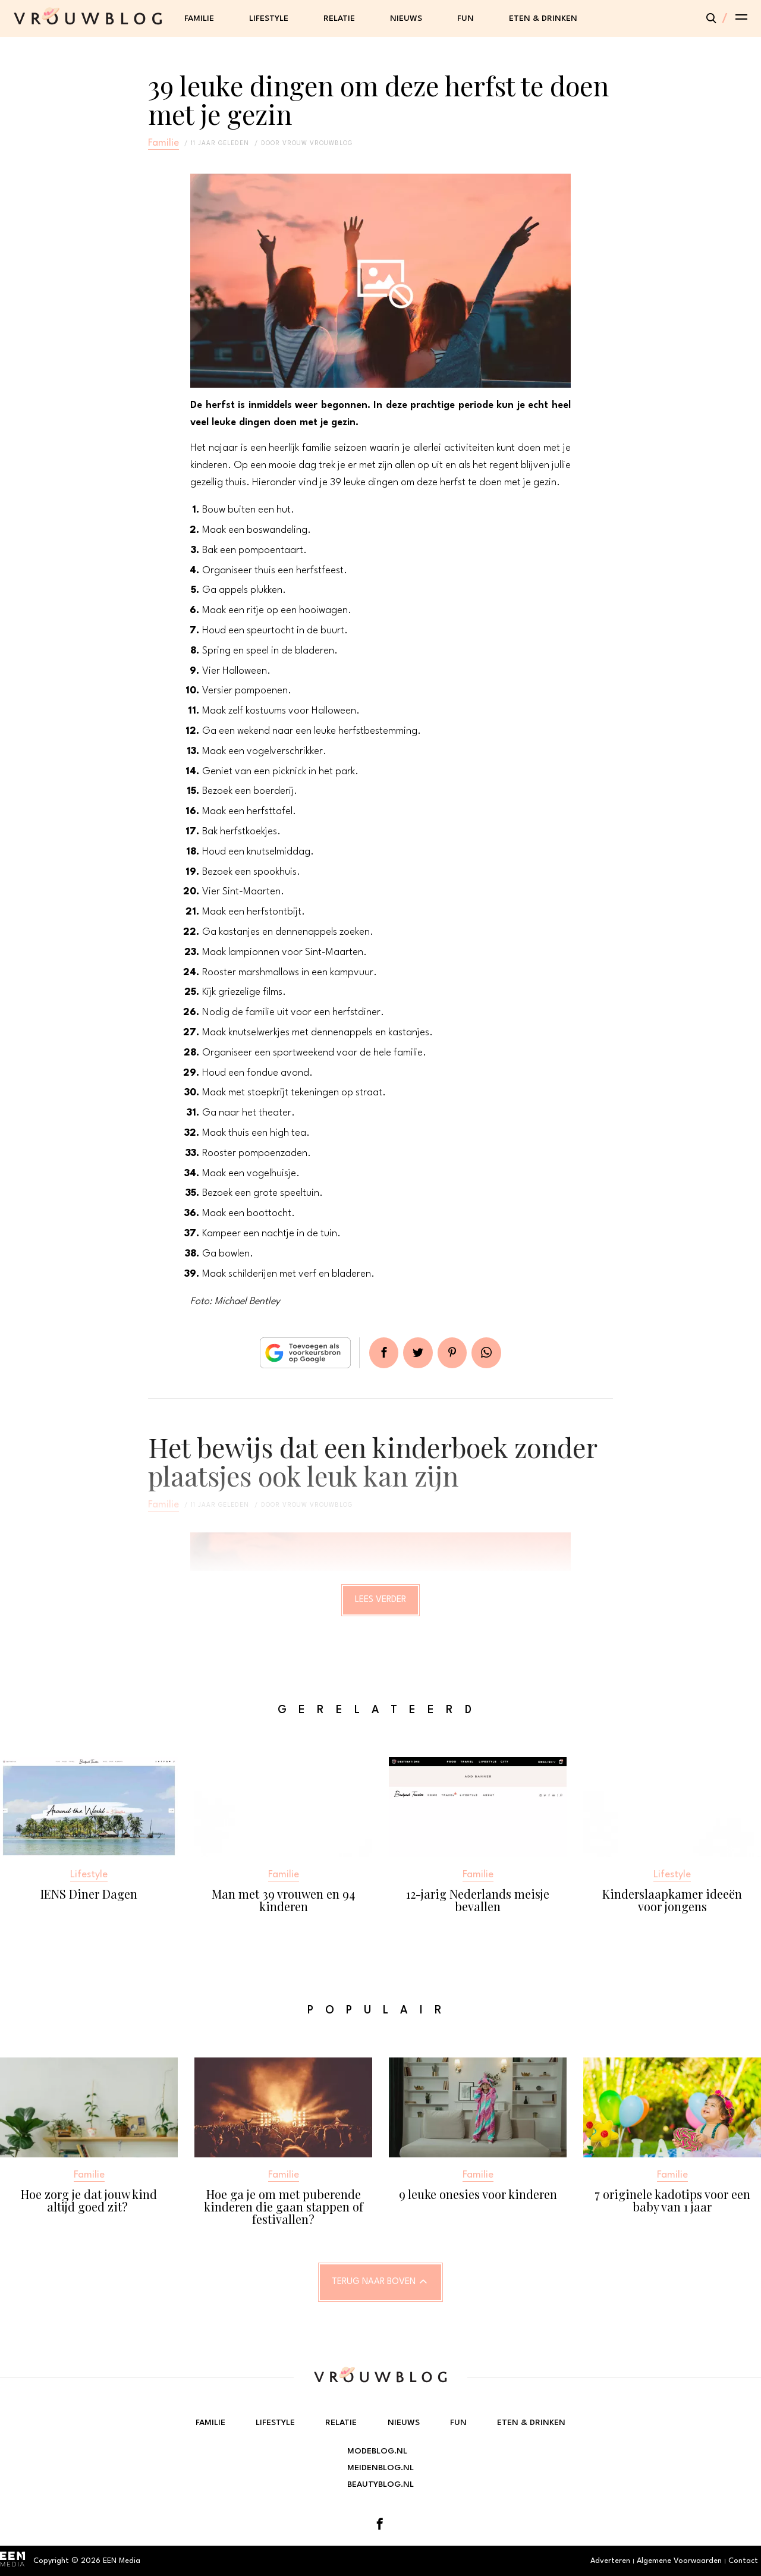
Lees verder (381, 1601)
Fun (465, 18)
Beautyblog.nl (380, 2484)
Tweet (417, 1352)
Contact (743, 2561)
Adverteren (610, 2561)
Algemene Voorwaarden (679, 2561)
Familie (199, 18)
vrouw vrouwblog (317, 143)
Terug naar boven (374, 2283)
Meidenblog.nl (380, 2468)
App (488, 1352)
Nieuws (406, 18)
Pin (453, 1352)
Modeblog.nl (377, 2451)
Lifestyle (268, 18)
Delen (381, 1352)
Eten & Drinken (543, 18)
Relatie (339, 18)
